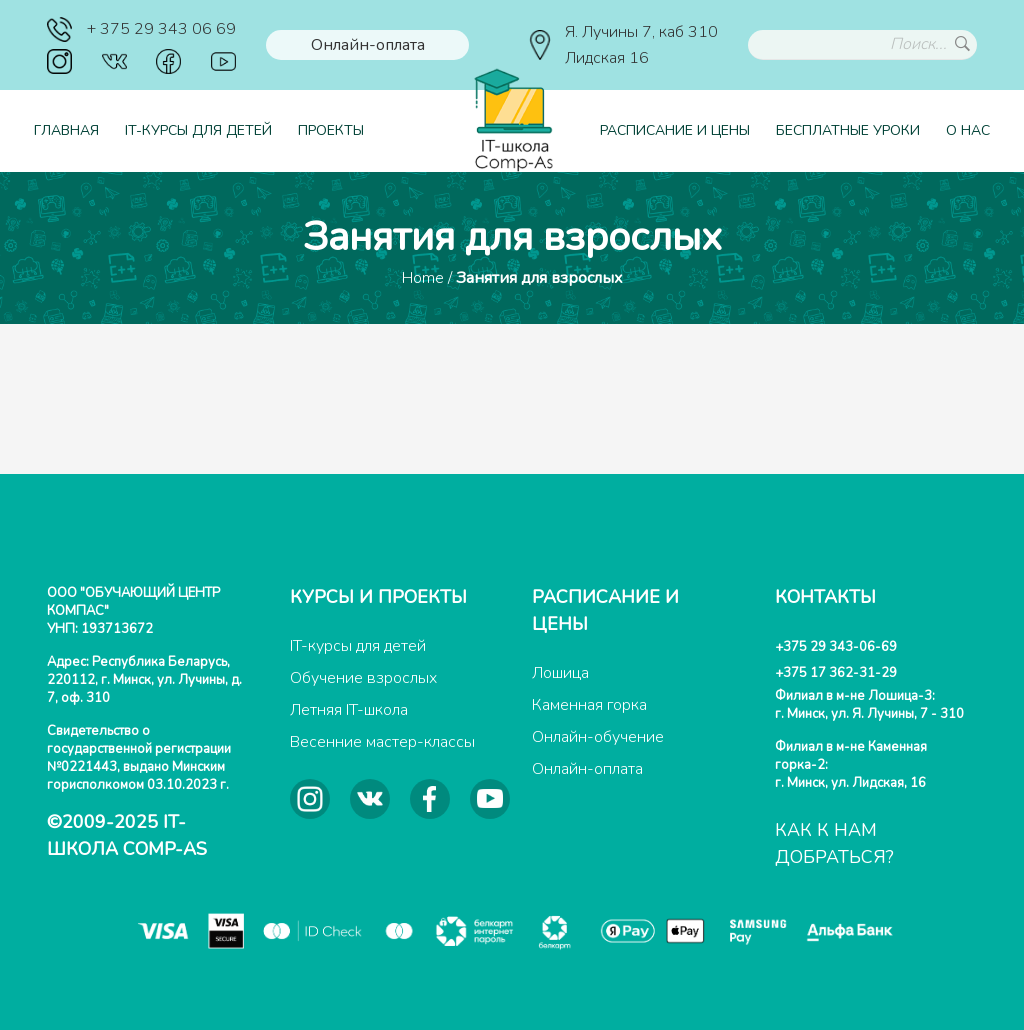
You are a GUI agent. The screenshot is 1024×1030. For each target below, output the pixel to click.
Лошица (560, 673)
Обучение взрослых (363, 678)
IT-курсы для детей (198, 130)
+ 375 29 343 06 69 (141, 29)
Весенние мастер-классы (382, 742)
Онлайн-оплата (368, 45)
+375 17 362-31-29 (836, 673)
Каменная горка (589, 705)
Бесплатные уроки (848, 130)
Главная (66, 130)
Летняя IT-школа (349, 710)
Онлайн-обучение (598, 737)
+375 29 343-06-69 (836, 647)
